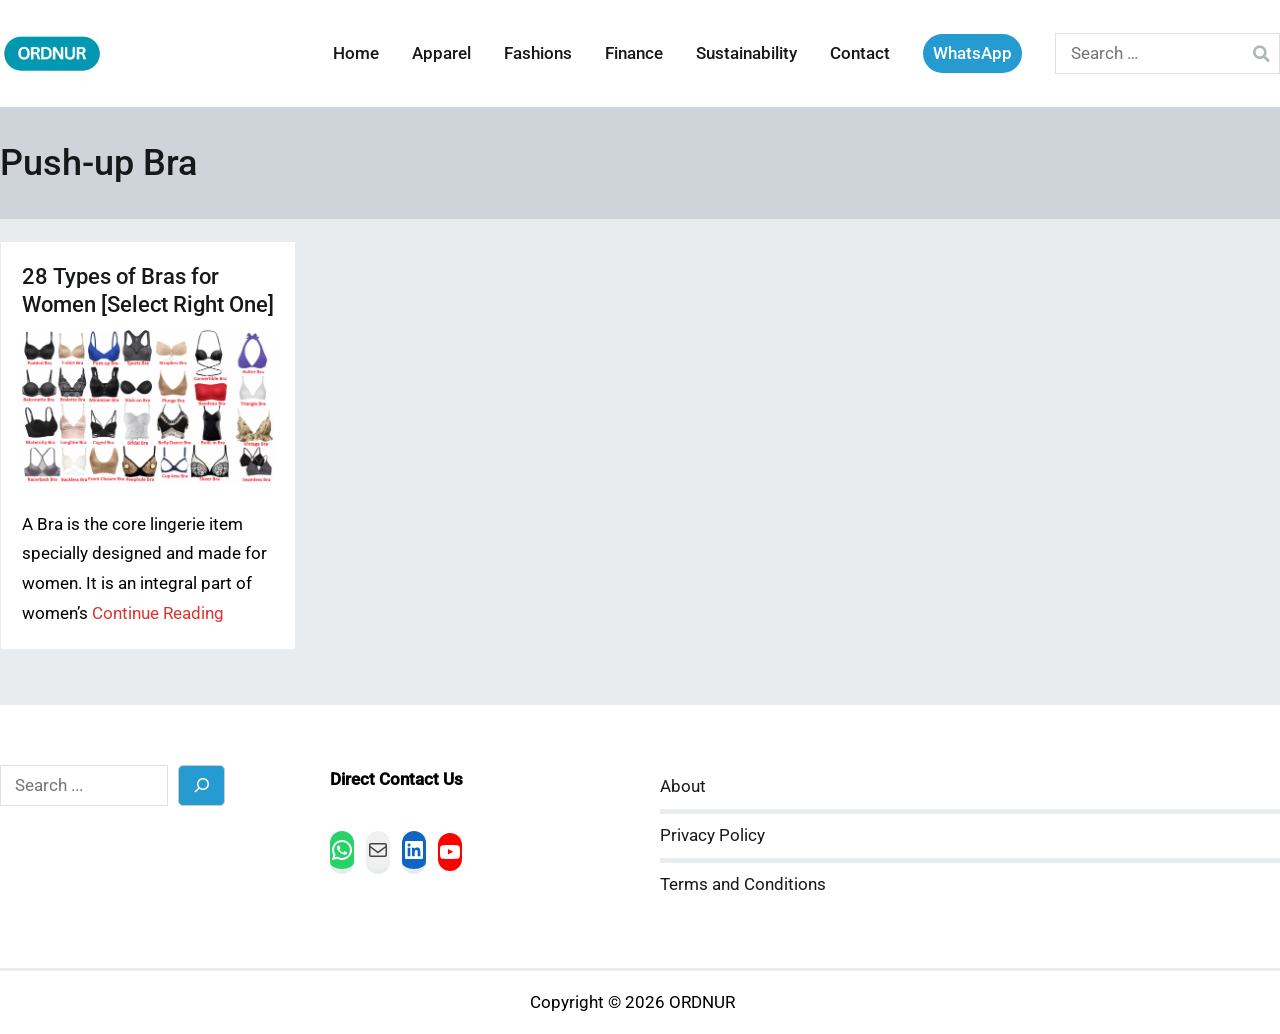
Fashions (538, 53)
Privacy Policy (712, 835)
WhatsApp (972, 53)
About (683, 786)
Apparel (441, 53)
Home (356, 53)
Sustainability (746, 53)
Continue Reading (158, 613)
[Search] (201, 785)
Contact (860, 53)
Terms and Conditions (743, 884)
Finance (634, 53)
